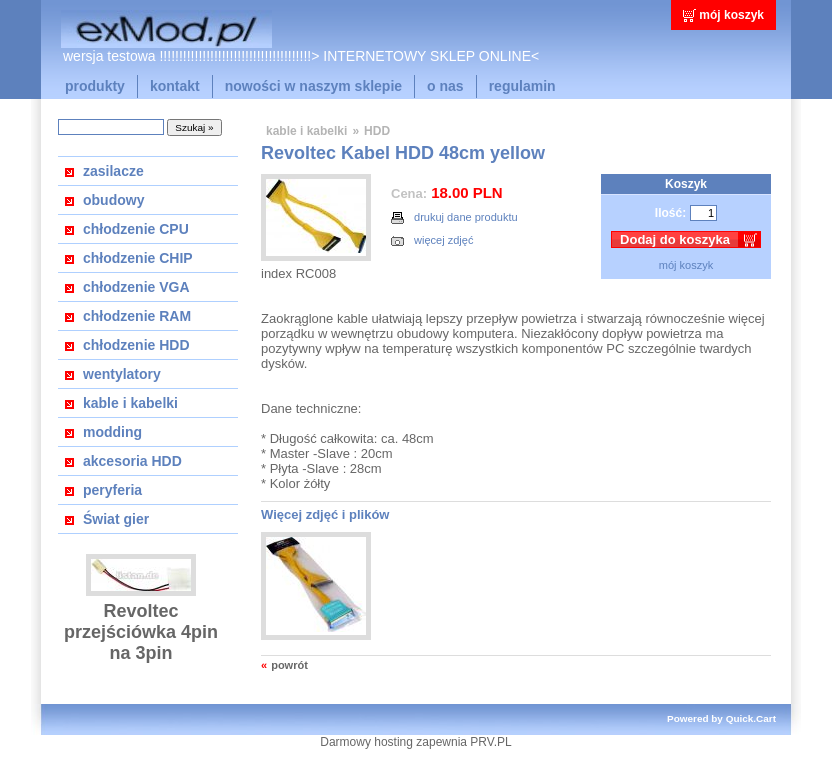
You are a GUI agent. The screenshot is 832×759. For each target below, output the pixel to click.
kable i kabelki (130, 403)
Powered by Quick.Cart (721, 718)
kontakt (175, 86)
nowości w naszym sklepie (313, 86)
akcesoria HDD (132, 461)
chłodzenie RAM (137, 316)
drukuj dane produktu (454, 217)
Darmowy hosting (366, 742)
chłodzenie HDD (136, 345)
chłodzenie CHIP (138, 258)
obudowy (113, 200)
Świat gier (116, 519)
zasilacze (113, 171)
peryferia (112, 490)
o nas (445, 86)
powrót (289, 665)
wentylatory (122, 374)
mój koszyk (731, 15)
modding (112, 432)
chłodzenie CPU (136, 229)
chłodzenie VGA (136, 287)
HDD (377, 131)
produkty (95, 86)
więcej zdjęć (432, 240)
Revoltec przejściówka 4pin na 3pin (141, 632)
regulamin (522, 86)
